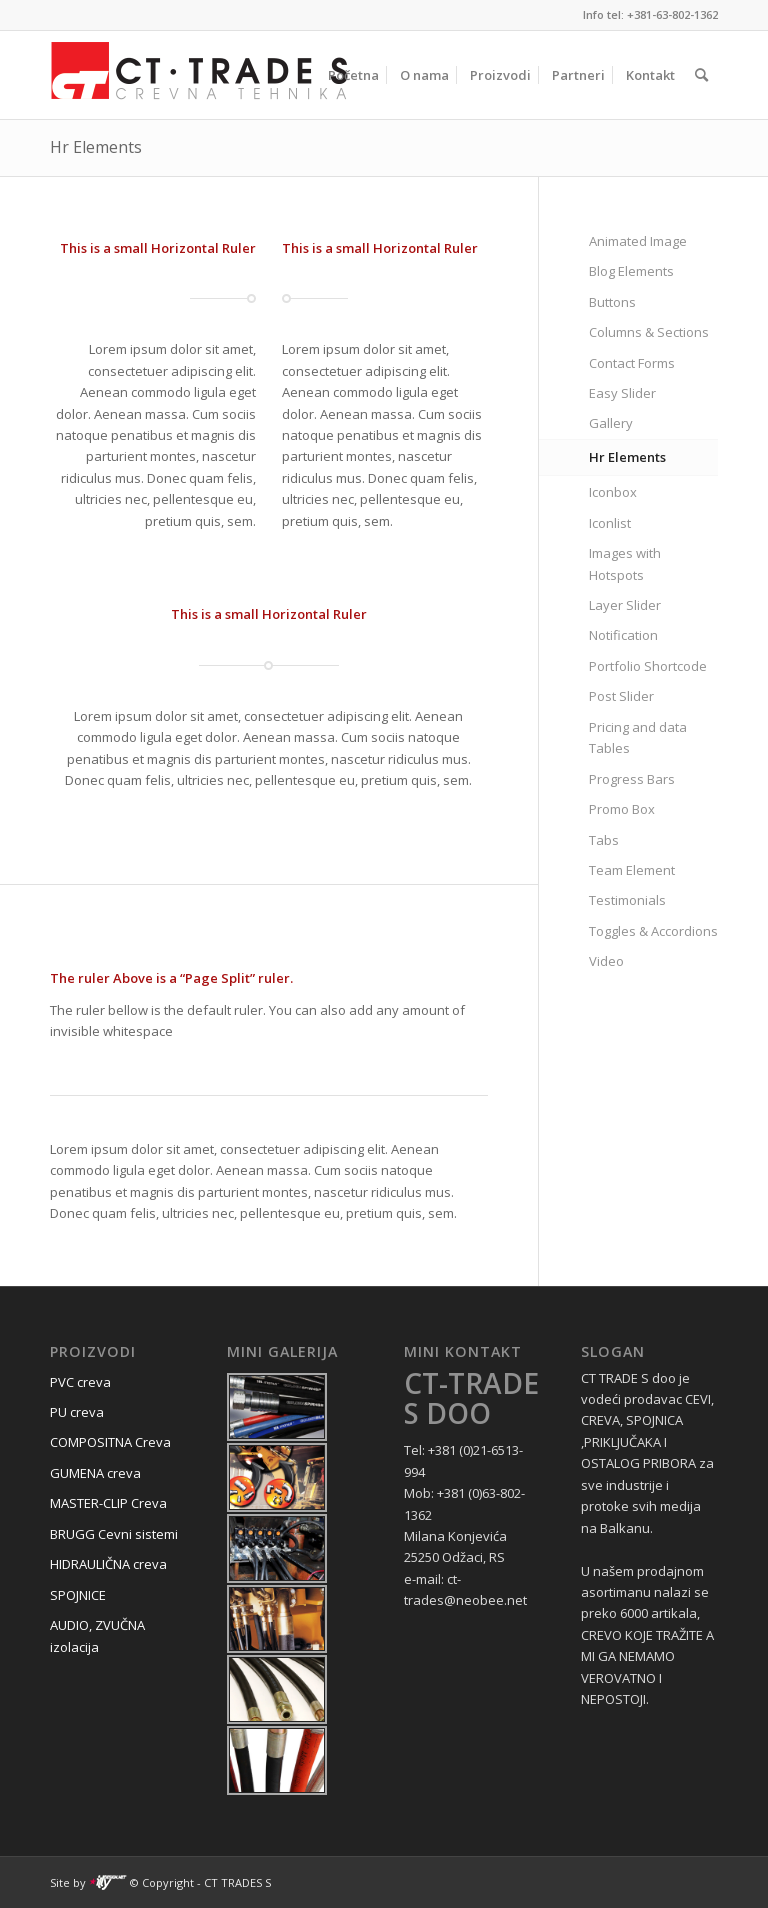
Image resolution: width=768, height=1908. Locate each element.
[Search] (701, 75)
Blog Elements (631, 271)
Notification (623, 635)
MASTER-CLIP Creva (108, 1503)
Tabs (604, 840)
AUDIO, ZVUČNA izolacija (97, 1635)
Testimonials (627, 900)
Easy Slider (622, 393)
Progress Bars (632, 779)
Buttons (612, 302)
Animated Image (638, 241)
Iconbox (613, 492)
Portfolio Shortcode (648, 666)
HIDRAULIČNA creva (108, 1564)
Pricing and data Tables (638, 737)
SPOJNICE (78, 1595)
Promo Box (622, 809)
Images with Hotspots (625, 563)
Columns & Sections (649, 332)
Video (606, 961)
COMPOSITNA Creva (110, 1442)
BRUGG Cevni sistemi (114, 1534)
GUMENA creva (95, 1473)
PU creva (77, 1412)
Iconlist (610, 523)
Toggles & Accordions (653, 931)
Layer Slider (625, 605)
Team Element (632, 870)
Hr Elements (96, 147)
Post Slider (621, 696)
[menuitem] (353, 75)
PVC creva (80, 1382)
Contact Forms (632, 363)
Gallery (611, 423)
